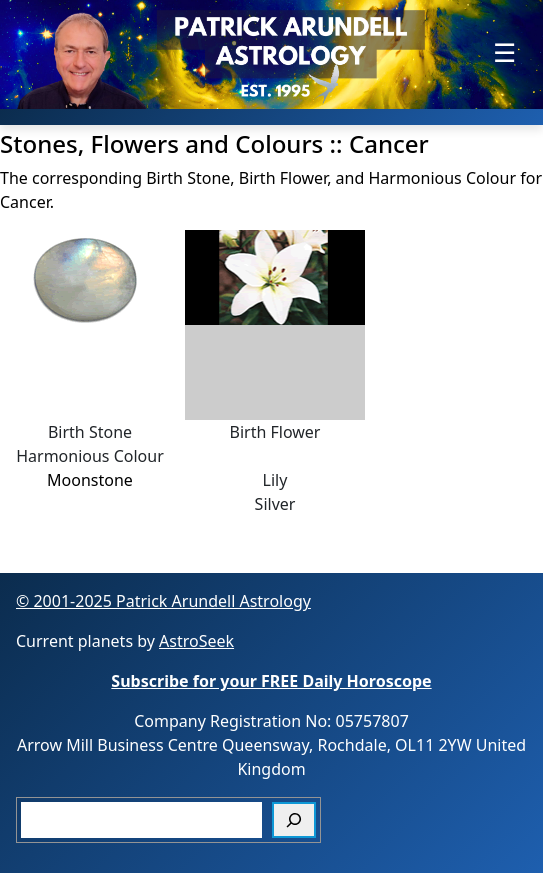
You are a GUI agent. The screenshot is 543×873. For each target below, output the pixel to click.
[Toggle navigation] (504, 53)
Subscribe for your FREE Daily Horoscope (271, 681)
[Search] (294, 820)
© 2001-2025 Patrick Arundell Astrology (163, 601)
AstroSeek (196, 641)
